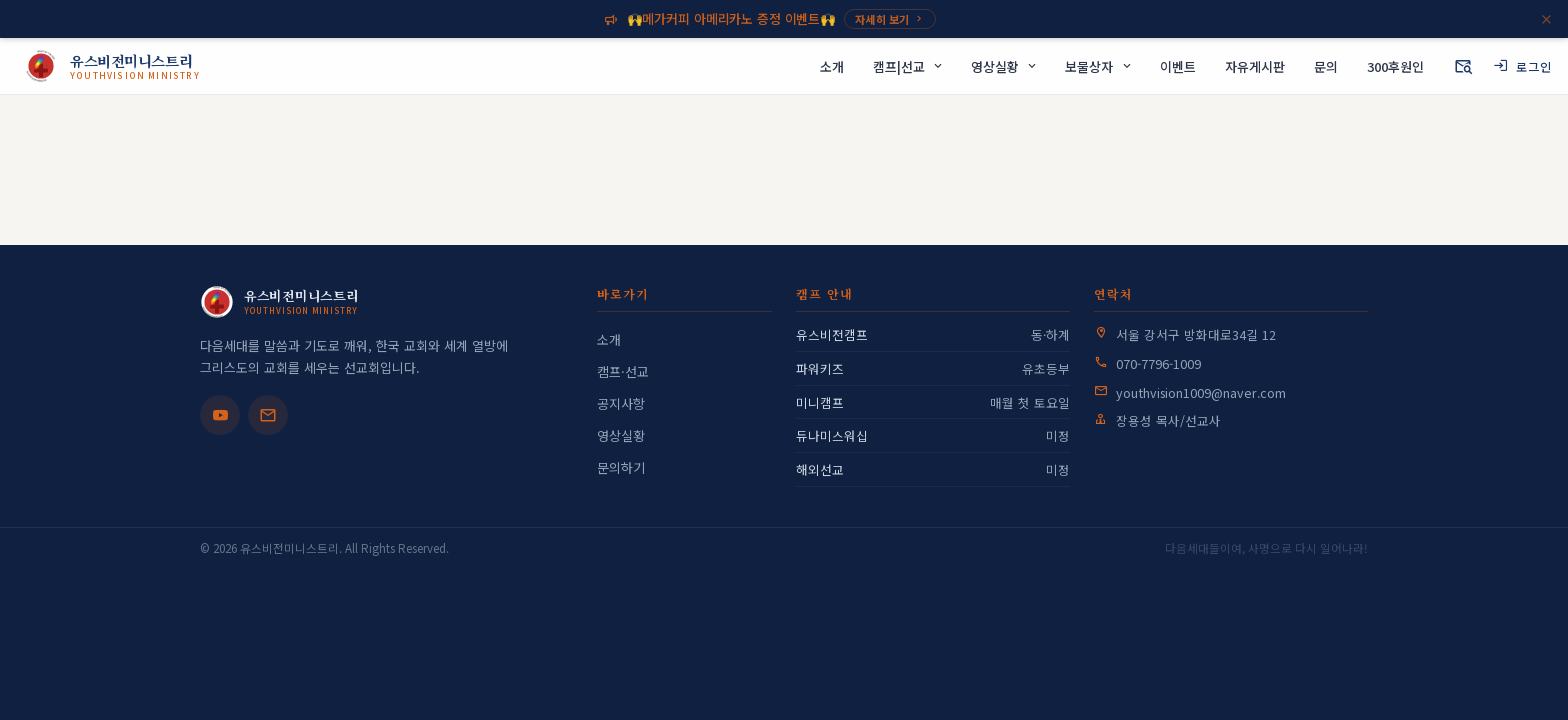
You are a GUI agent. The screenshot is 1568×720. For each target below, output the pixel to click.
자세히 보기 (890, 19)
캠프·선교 (623, 371)
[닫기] (1546, 19)
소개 (609, 339)
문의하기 (621, 467)
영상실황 (621, 435)
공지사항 (621, 403)
